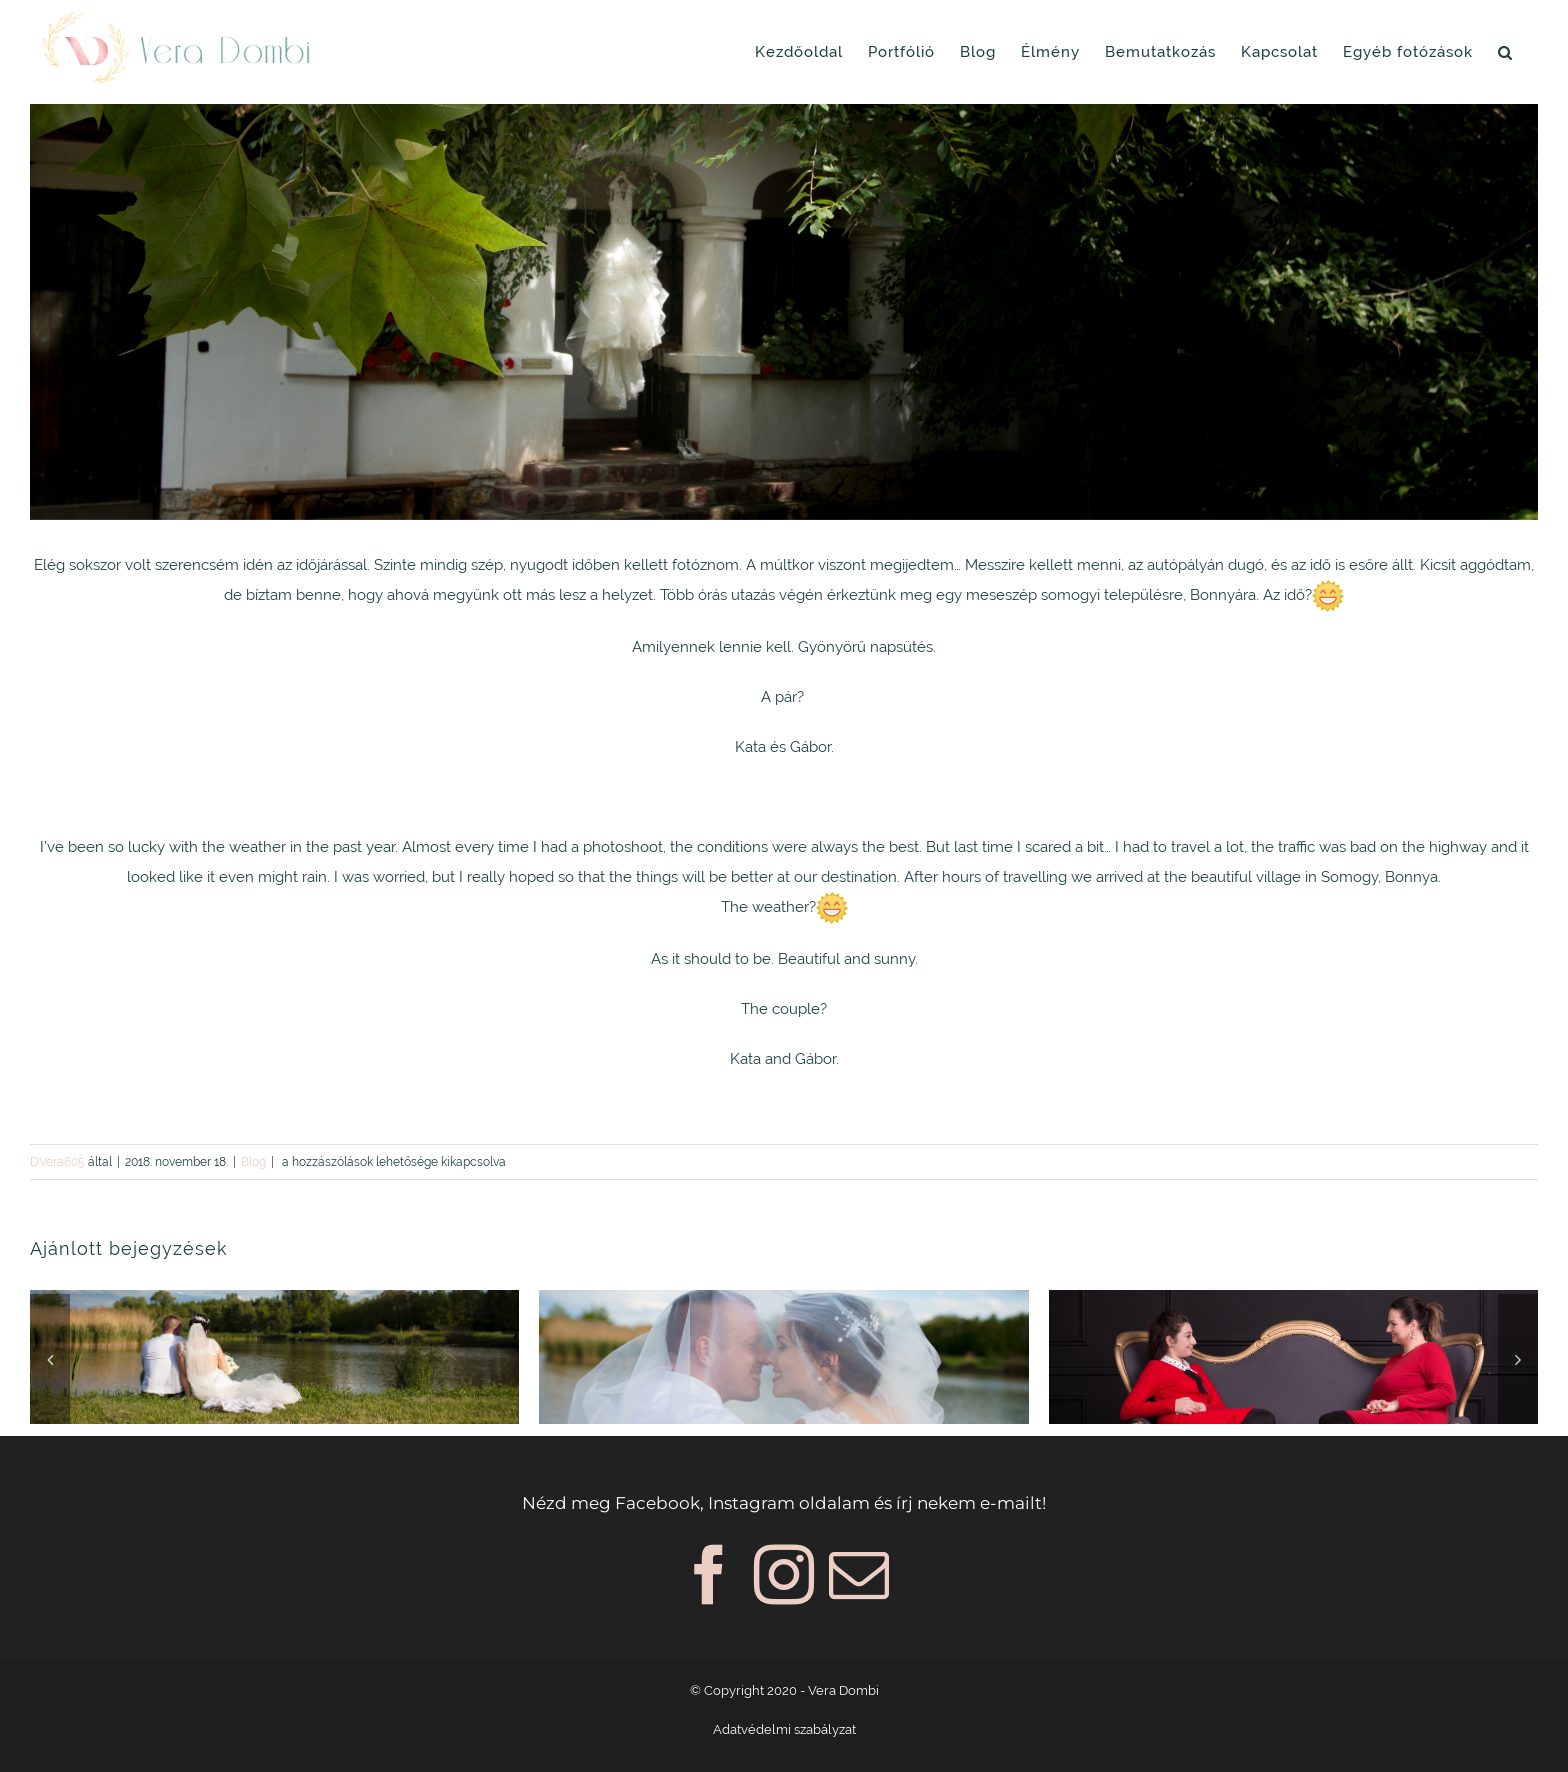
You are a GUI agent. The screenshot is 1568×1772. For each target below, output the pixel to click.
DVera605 (57, 1162)
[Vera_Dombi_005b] (784, 312)
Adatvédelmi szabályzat (784, 1729)
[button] (1505, 52)
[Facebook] (709, 1575)
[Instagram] (784, 1575)
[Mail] (859, 1575)
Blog (253, 1162)
